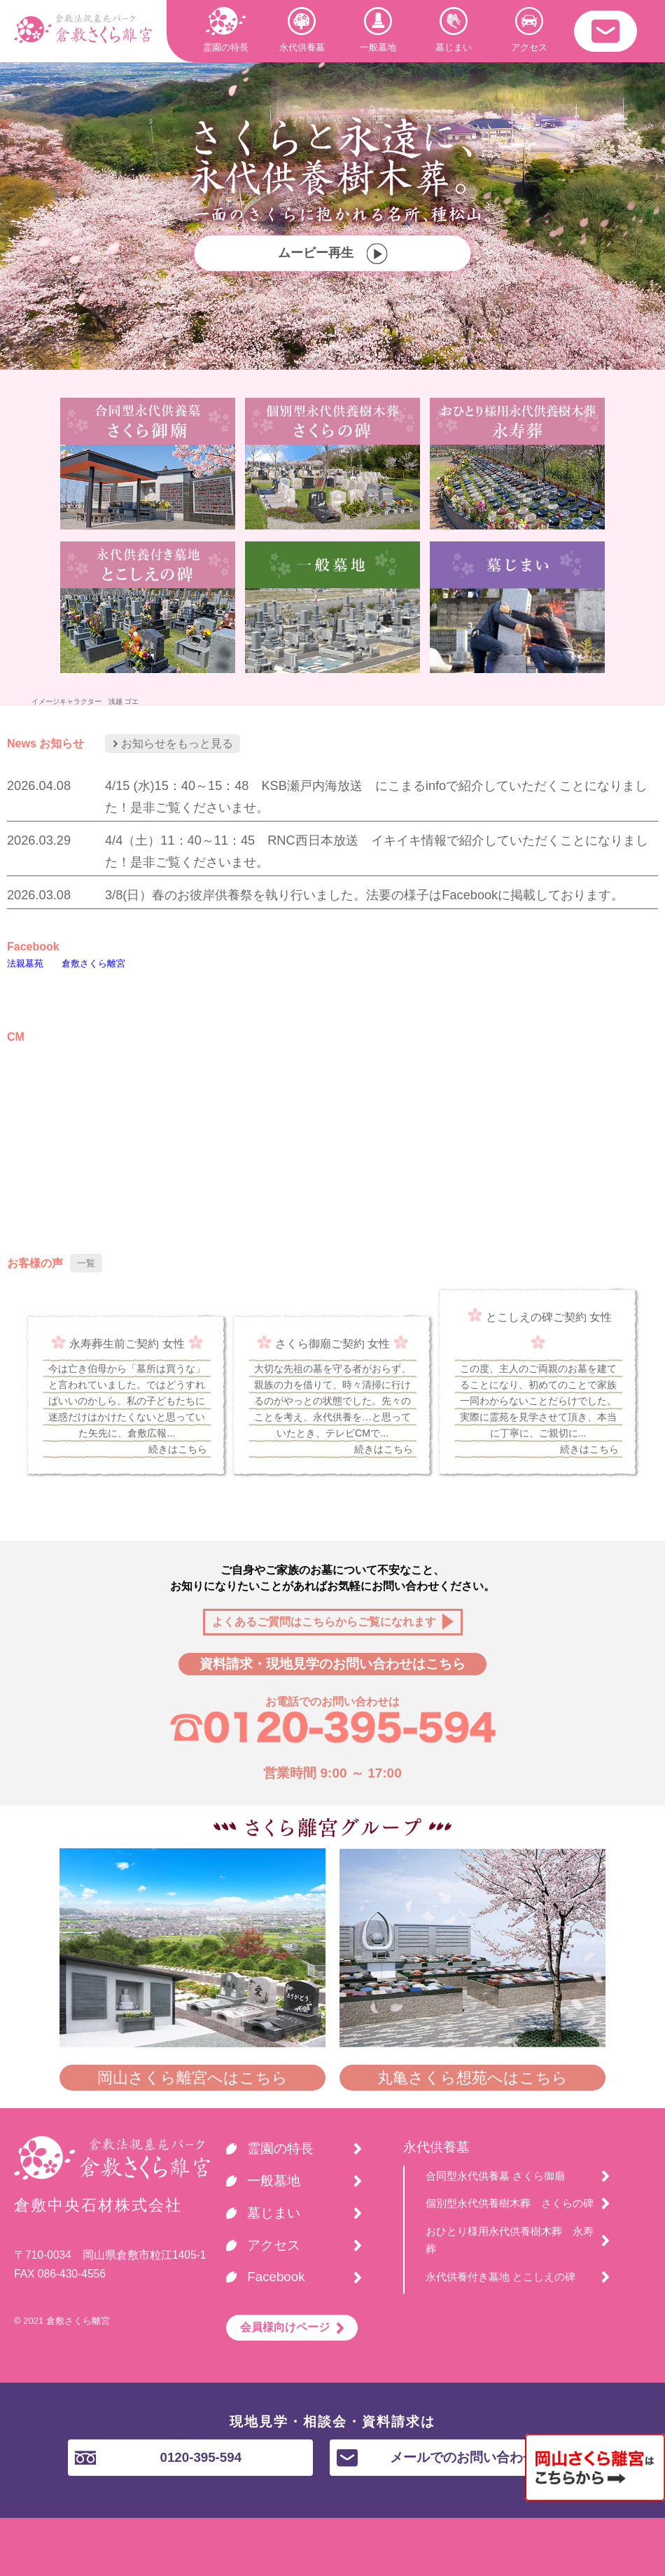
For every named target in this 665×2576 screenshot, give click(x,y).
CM (15, 1037)
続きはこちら (177, 1449)
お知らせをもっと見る (172, 743)
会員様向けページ (285, 2327)
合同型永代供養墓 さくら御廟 (495, 2176)
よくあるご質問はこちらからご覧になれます (324, 1622)
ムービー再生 (332, 253)
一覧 (86, 1263)
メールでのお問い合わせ (436, 2458)
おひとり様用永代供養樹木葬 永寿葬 (510, 2240)
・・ (605, 31)
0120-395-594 (158, 2457)
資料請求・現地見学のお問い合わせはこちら (332, 1663)
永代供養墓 (302, 30)
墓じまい (453, 30)
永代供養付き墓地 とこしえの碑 (500, 2277)
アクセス (529, 30)
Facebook (33, 947)
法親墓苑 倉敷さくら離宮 (66, 963)
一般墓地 (378, 30)
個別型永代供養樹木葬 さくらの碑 (510, 2203)
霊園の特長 (225, 30)
